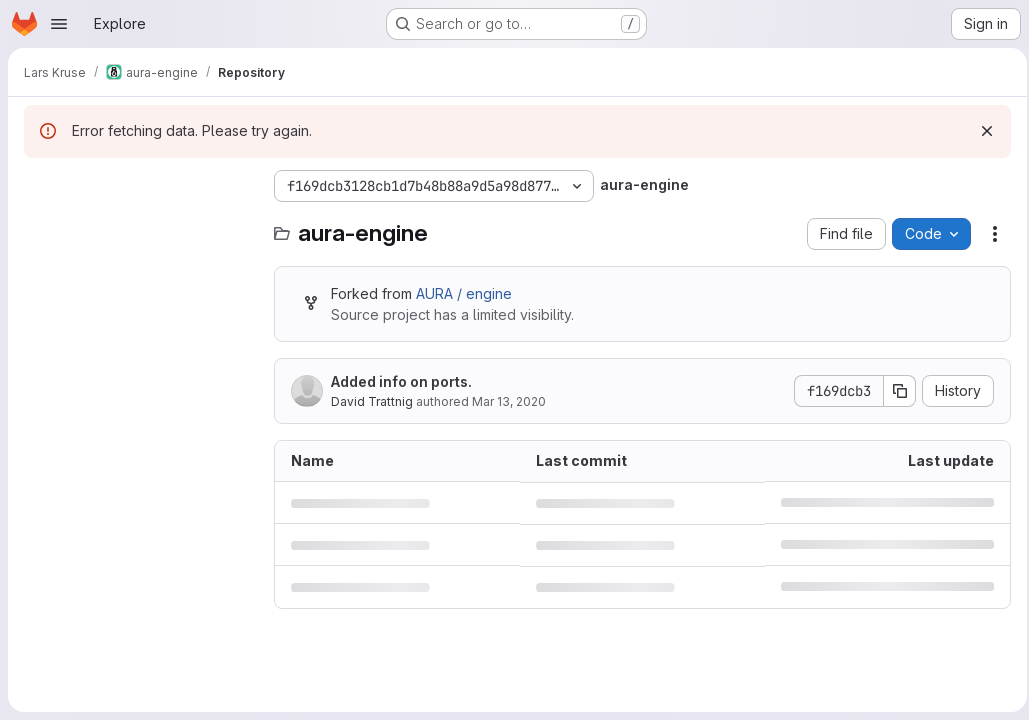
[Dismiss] (981, 131)
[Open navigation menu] (59, 24)
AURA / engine (464, 293)
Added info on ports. (401, 381)
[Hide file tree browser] (40, 186)
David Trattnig (372, 401)
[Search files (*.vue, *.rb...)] (139, 226)
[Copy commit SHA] (894, 391)
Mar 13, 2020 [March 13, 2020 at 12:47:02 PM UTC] (509, 401)
